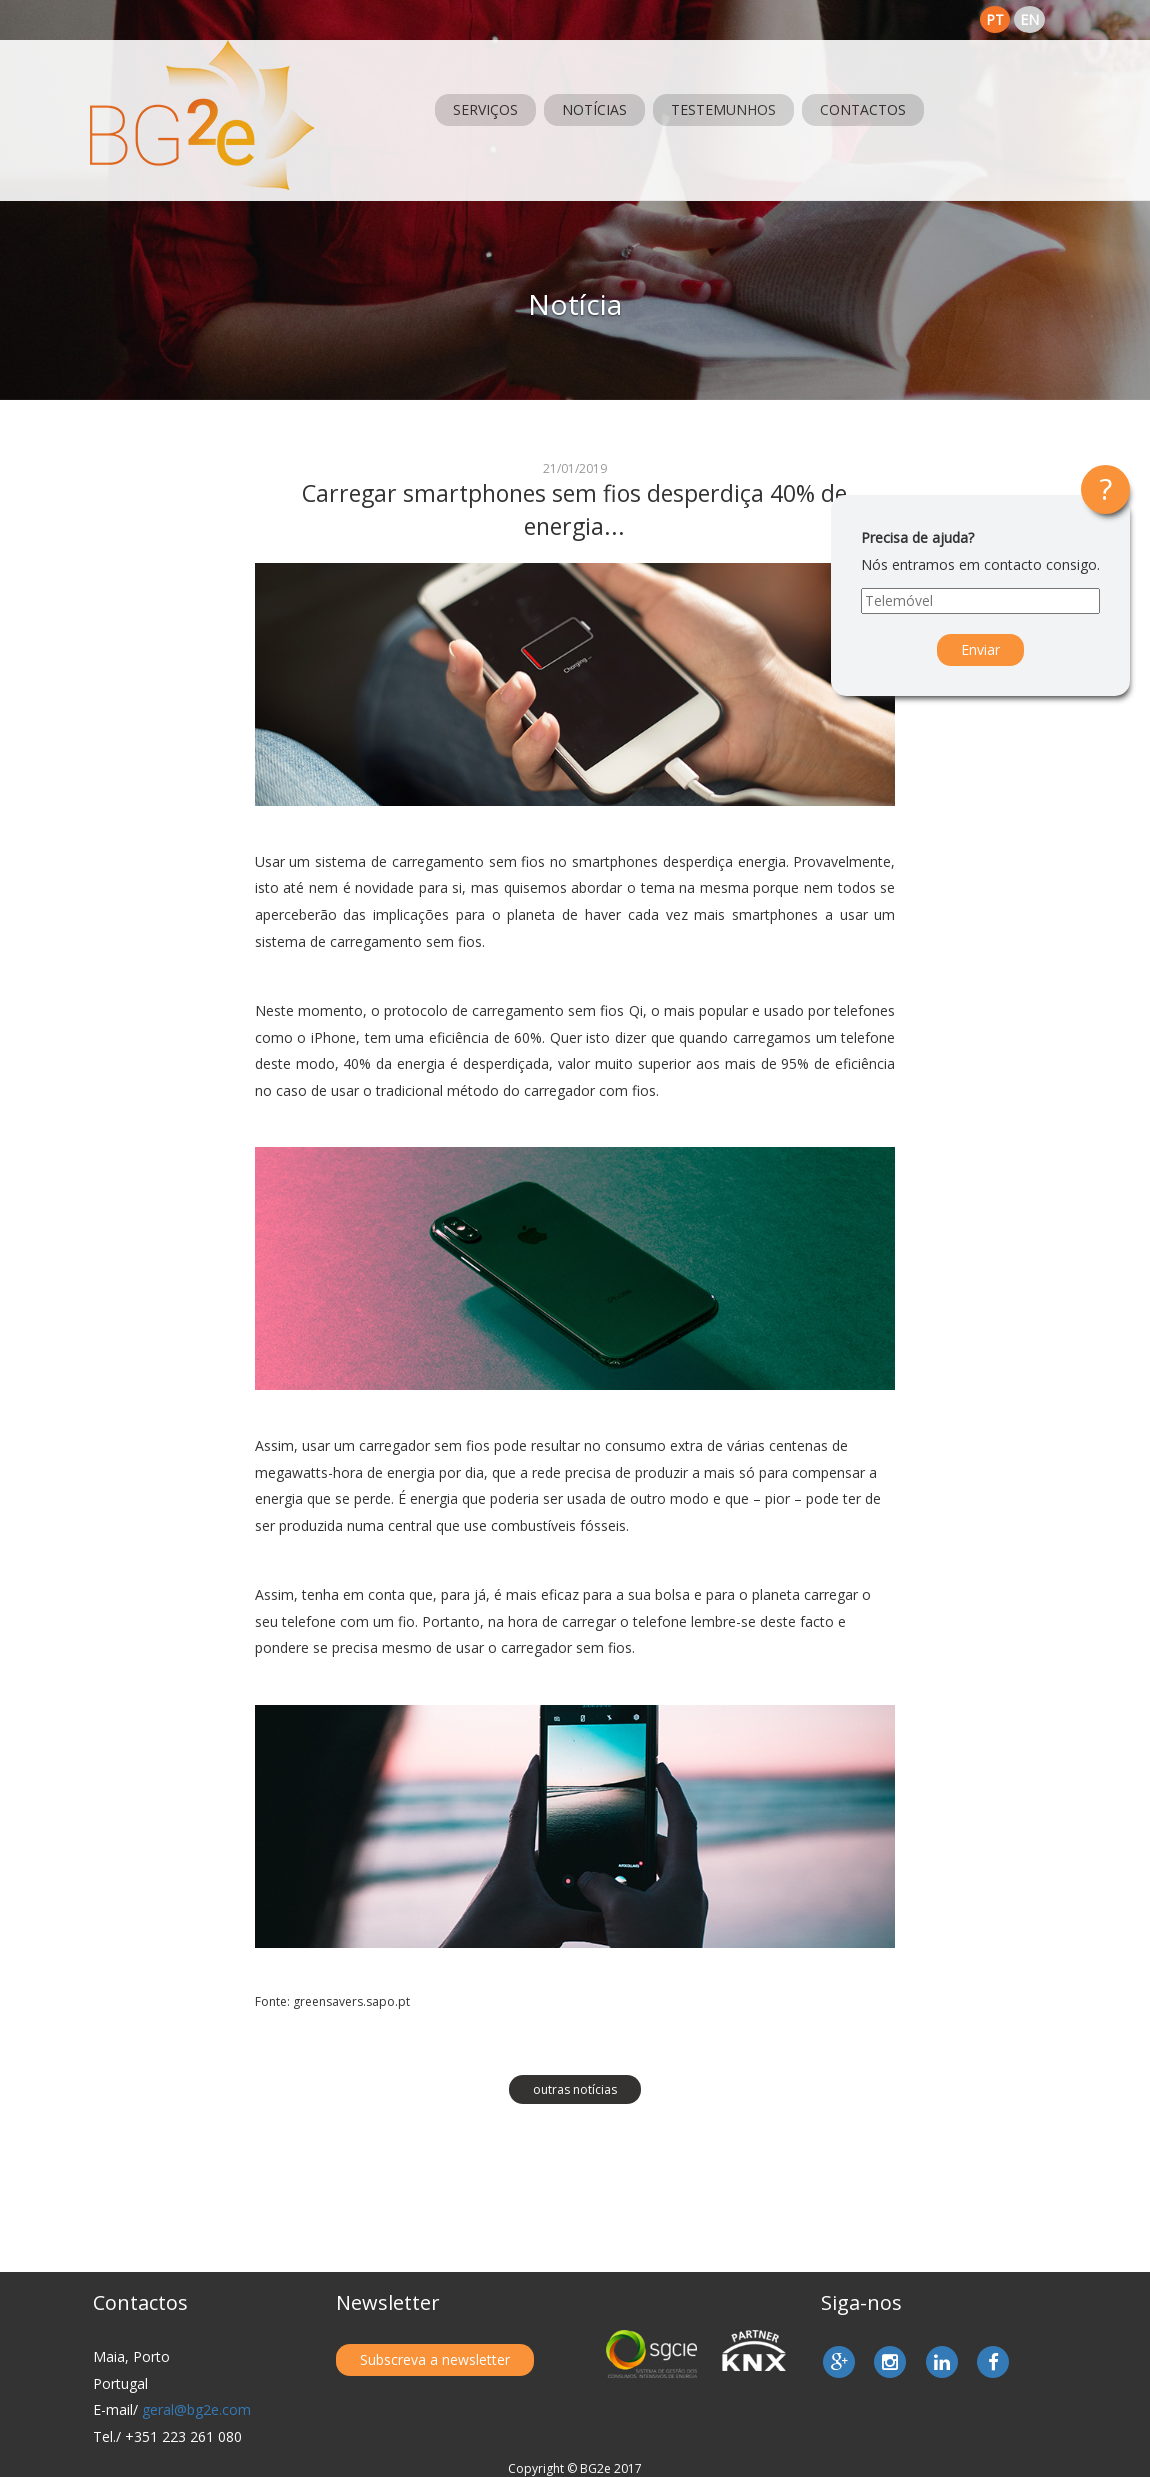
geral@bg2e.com (196, 2409)
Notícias (594, 109)
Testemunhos (723, 109)
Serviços (485, 109)
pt (995, 19)
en (1029, 19)
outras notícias (575, 2089)
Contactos (863, 109)
